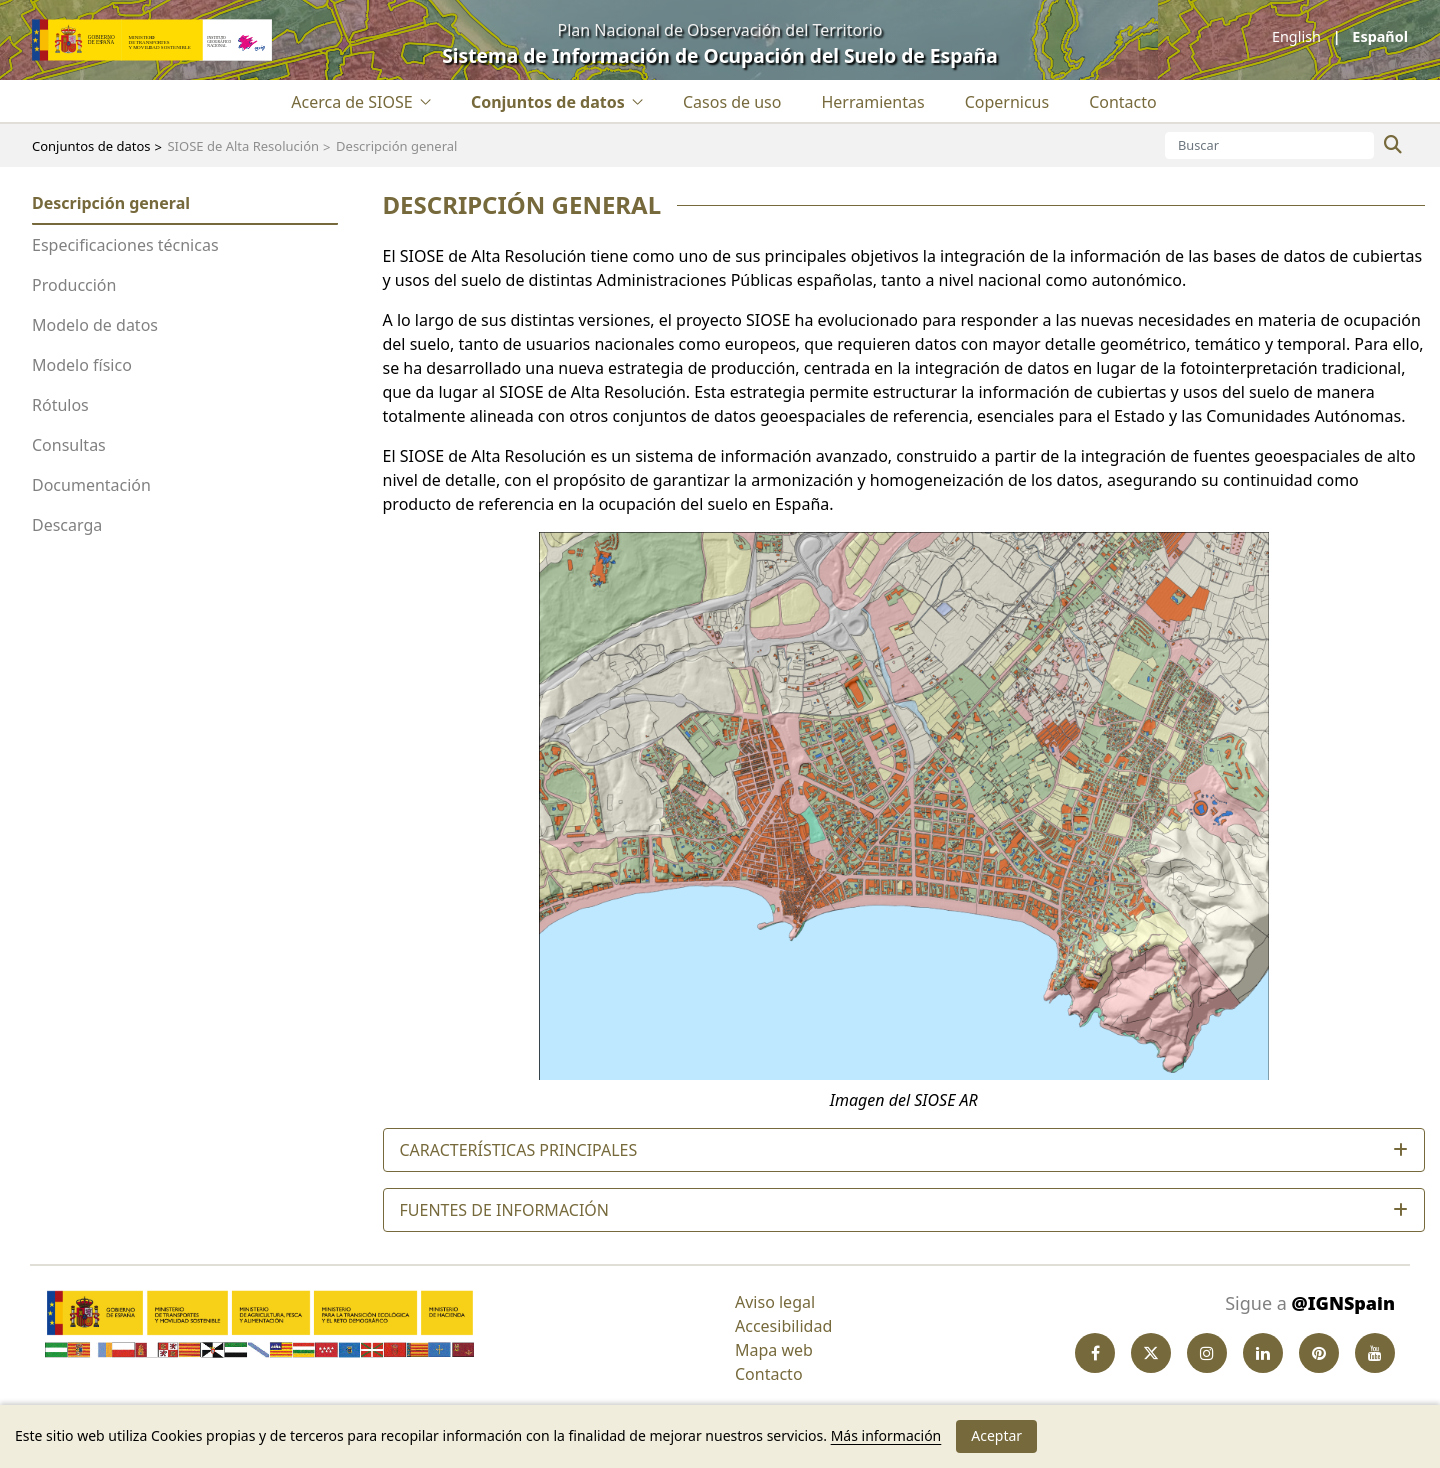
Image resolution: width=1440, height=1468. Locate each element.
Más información (886, 1435)
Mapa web (774, 1350)
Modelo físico (82, 365)
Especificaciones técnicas (125, 245)
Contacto (769, 1374)
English (1298, 36)
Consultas (69, 445)
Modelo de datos (95, 325)
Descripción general (111, 203)
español (1378, 36)
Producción (74, 285)
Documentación (91, 485)
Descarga (67, 525)
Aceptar (996, 1435)
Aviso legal (775, 1302)
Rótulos (60, 405)
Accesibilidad (783, 1326)
